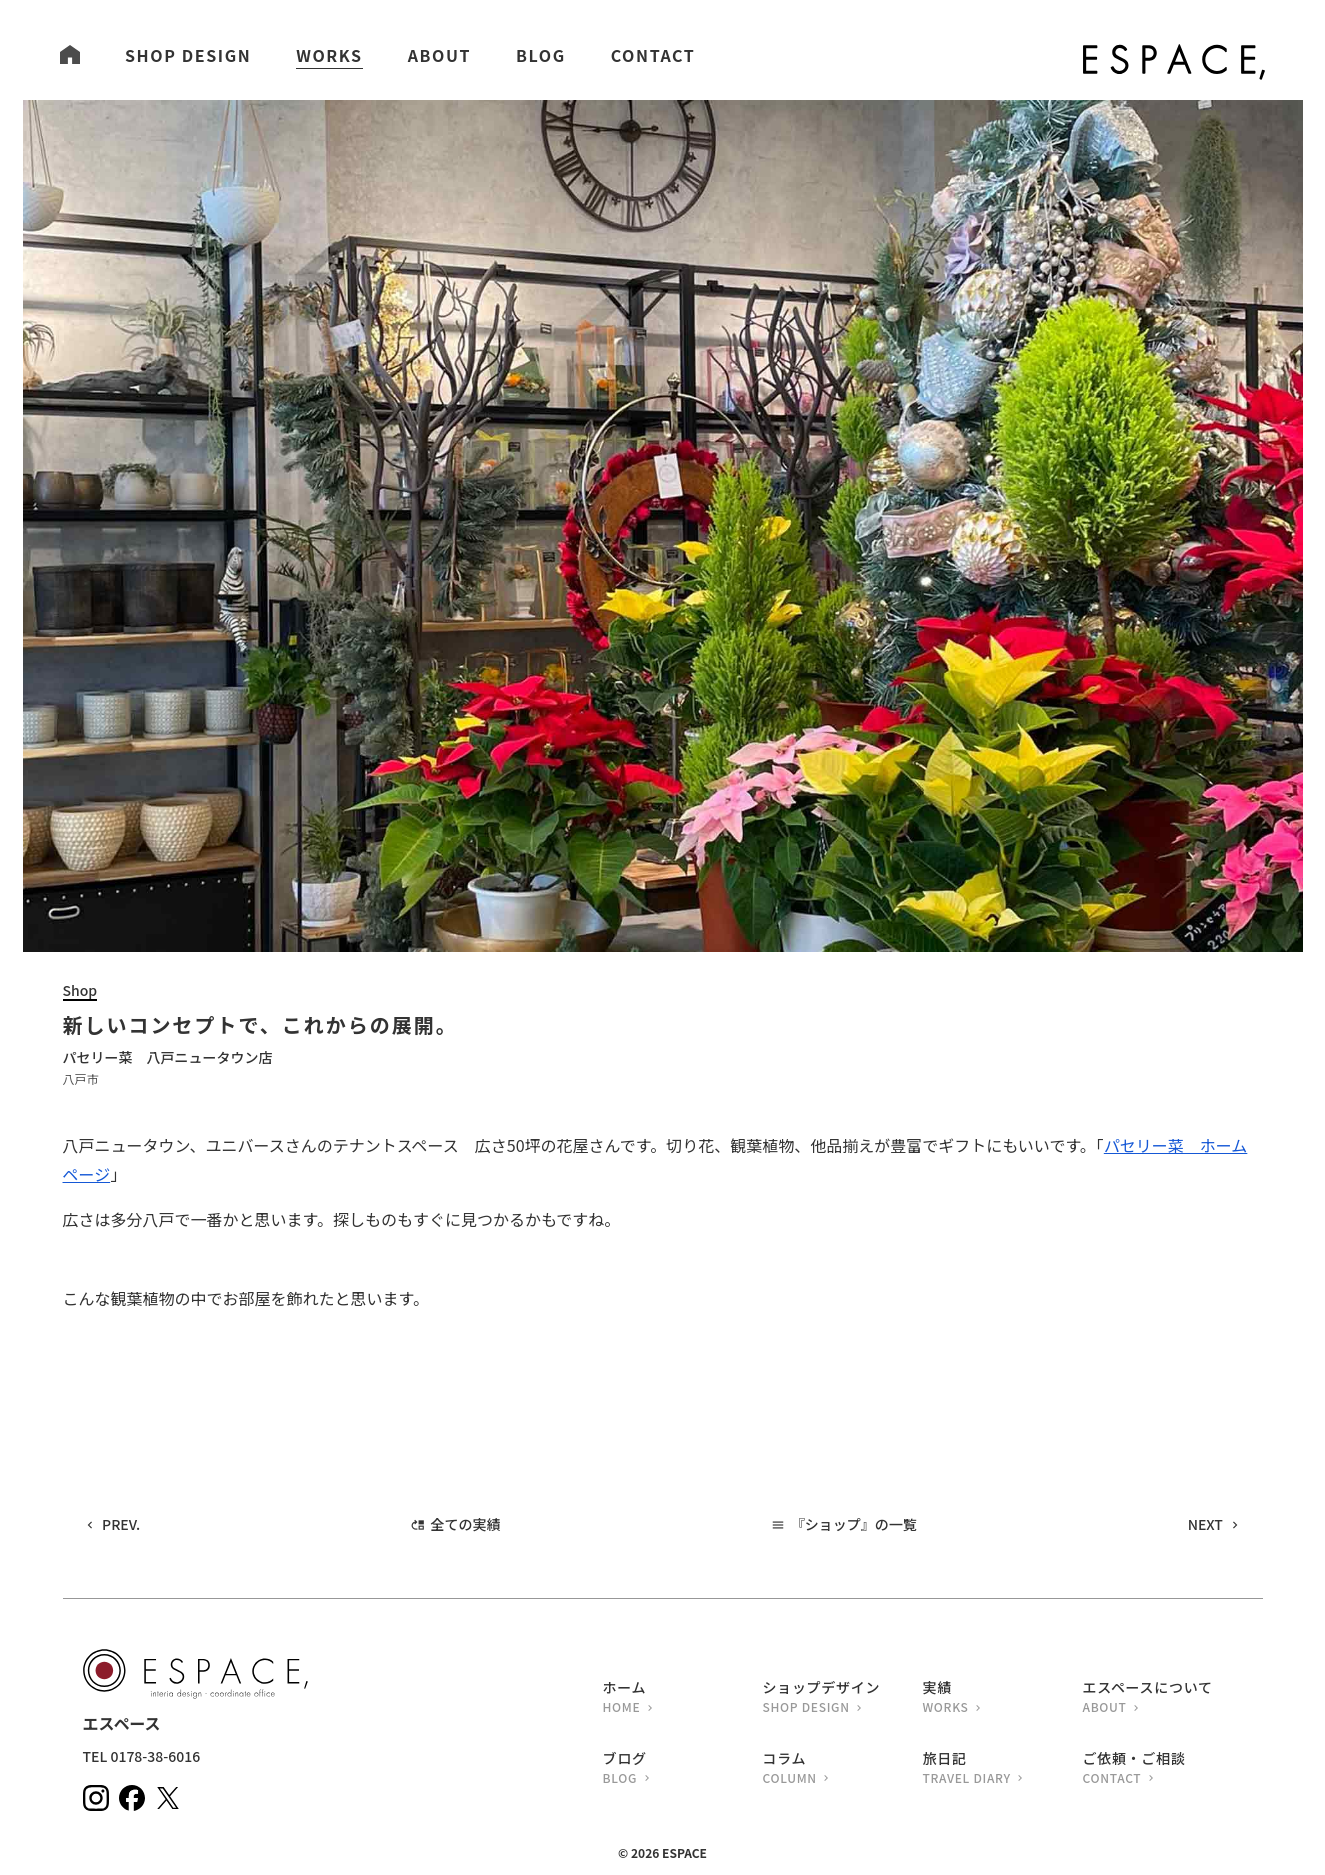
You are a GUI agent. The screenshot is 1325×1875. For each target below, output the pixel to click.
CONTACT (653, 55)
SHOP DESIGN (188, 55)
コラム (843, 1769)
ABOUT (439, 55)
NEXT (1205, 1524)
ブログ (683, 1769)
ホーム (683, 1698)
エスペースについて (1163, 1698)
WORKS (329, 55)
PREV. (121, 1524)
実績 (1003, 1698)
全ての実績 (466, 1524)
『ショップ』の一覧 (854, 1524)
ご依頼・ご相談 (1163, 1769)
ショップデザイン (843, 1698)
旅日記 (1003, 1769)
